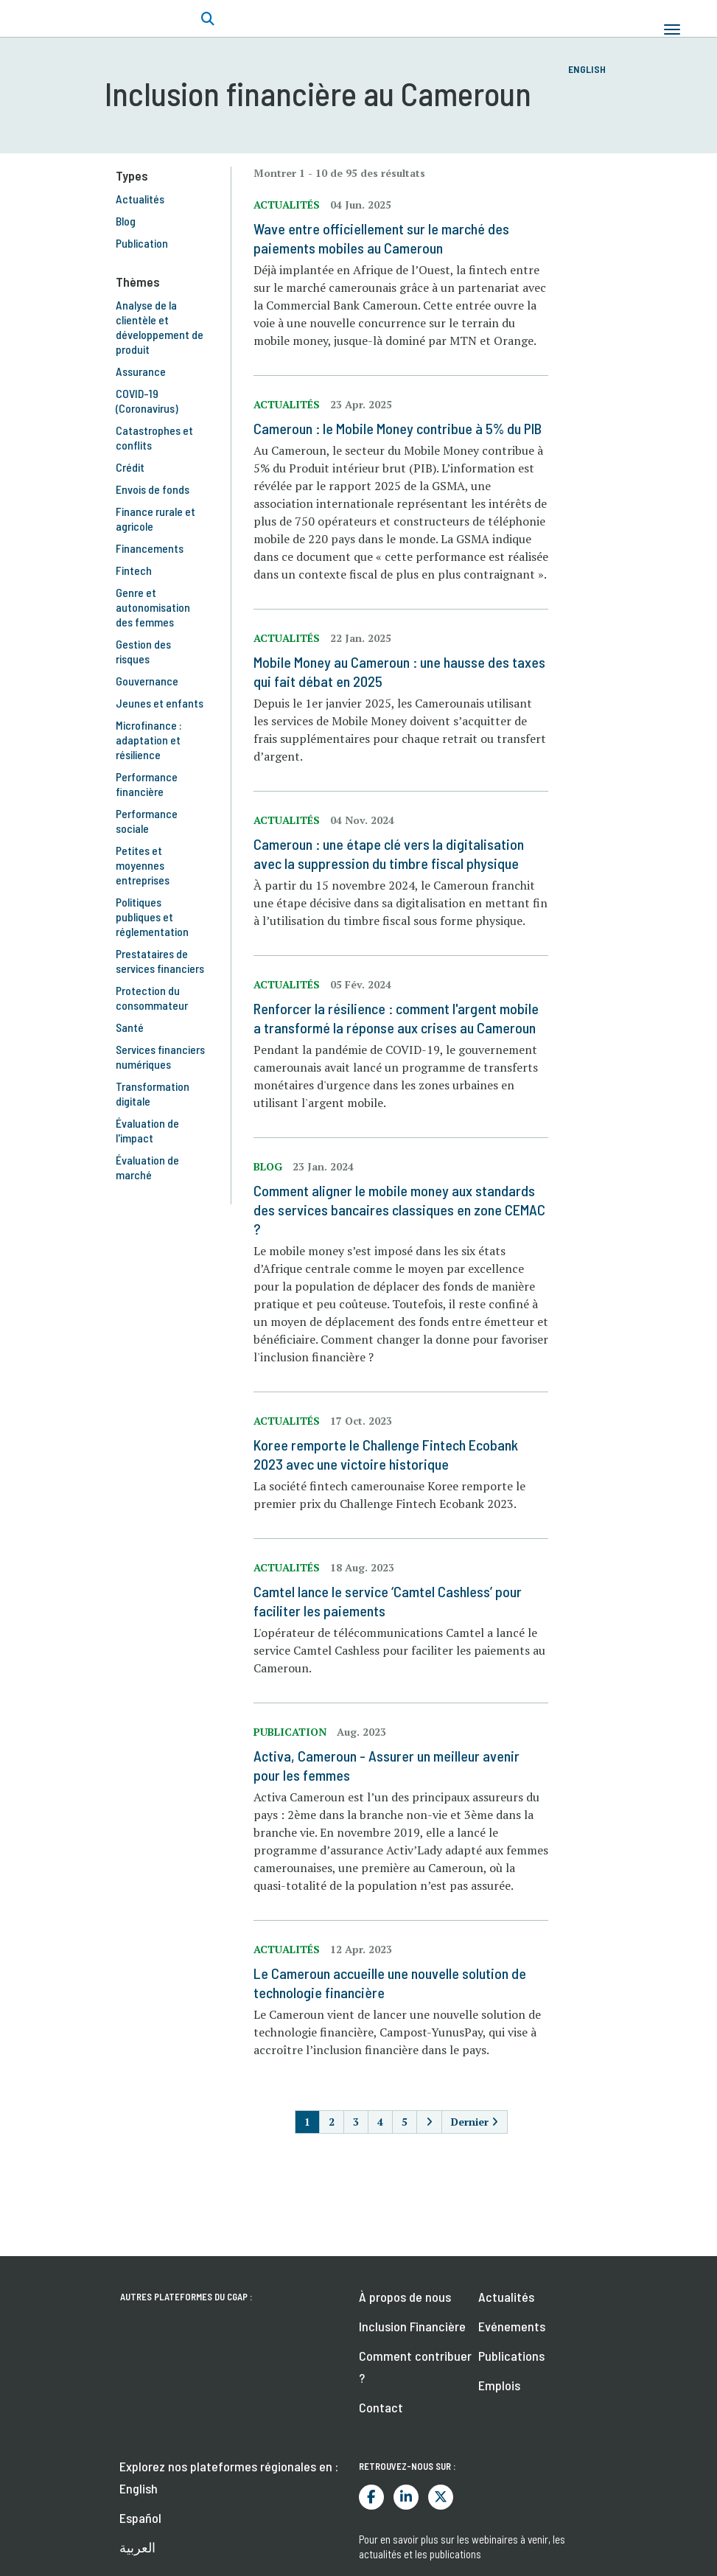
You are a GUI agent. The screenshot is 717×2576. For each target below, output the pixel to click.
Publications (511, 2356)
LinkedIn (406, 2497)
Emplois (499, 2385)
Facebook (371, 2497)
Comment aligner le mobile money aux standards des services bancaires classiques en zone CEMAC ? (399, 1209)
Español (140, 2518)
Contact (381, 2407)
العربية (137, 2547)
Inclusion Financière (412, 2326)
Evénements (511, 2326)
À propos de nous (405, 2297)
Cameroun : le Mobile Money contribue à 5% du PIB (397, 428)
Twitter (440, 2497)
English (587, 69)
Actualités (506, 2297)
